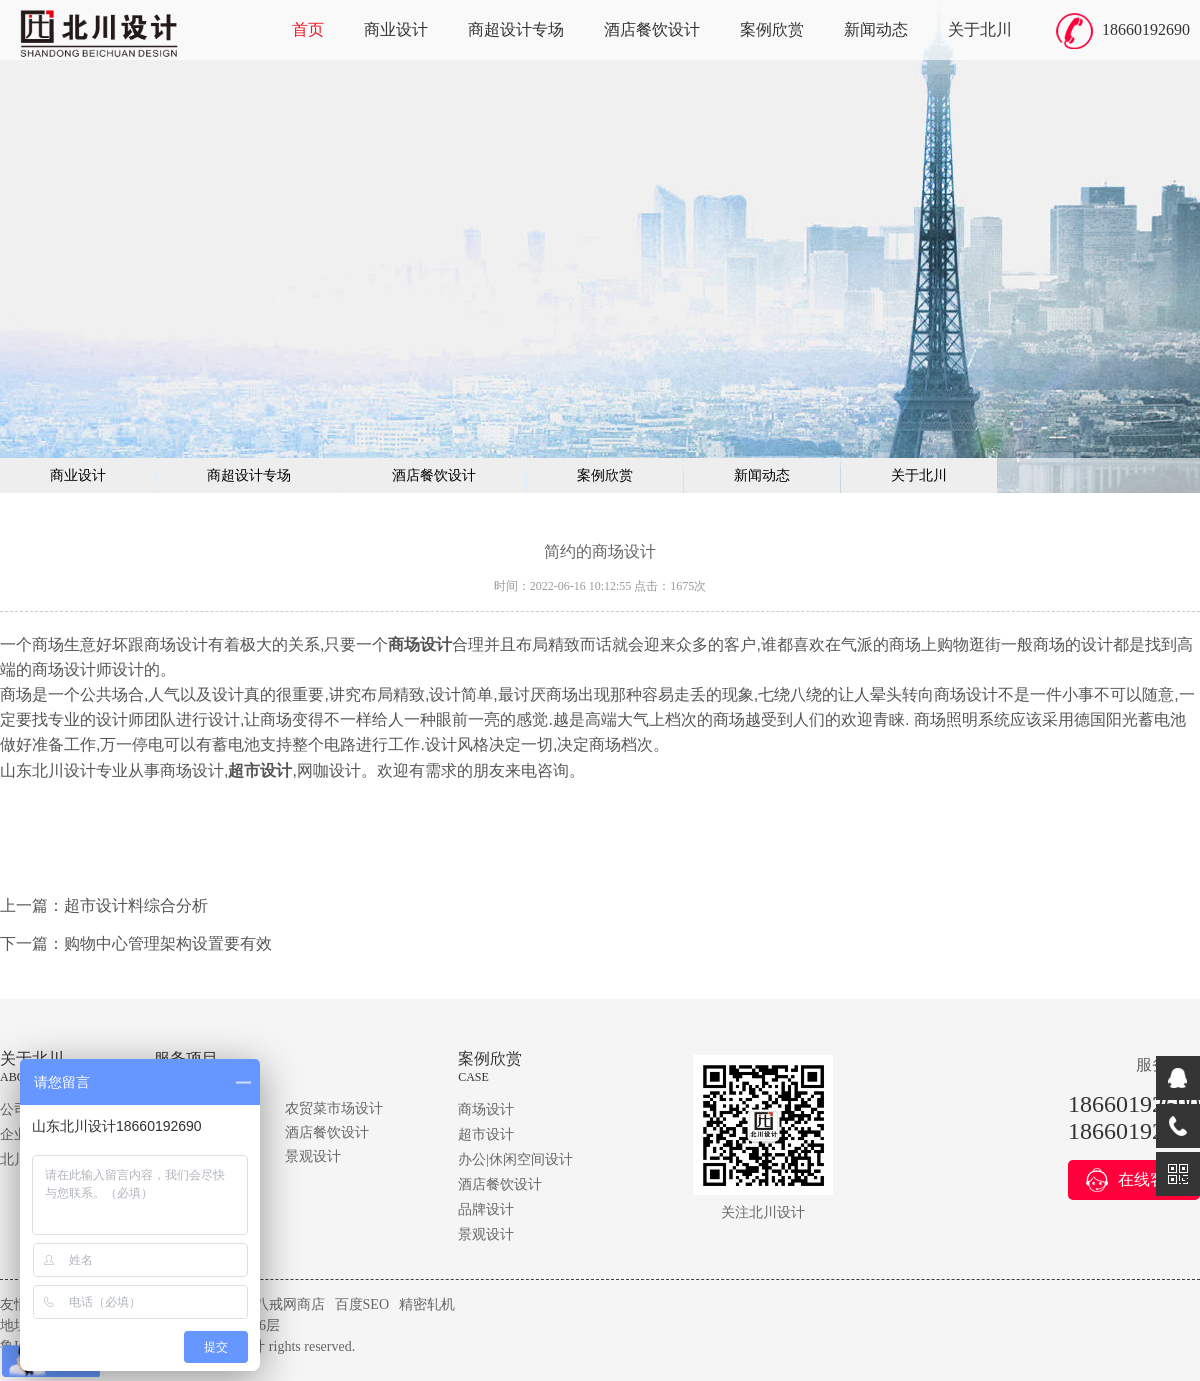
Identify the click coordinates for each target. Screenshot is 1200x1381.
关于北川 (980, 29)
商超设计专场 (516, 29)
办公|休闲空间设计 (515, 1159)
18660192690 (1146, 29)
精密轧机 (427, 1304)
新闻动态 (876, 29)
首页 (308, 29)
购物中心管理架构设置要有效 (168, 943)
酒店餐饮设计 (652, 29)
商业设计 (396, 29)
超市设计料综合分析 (136, 905)
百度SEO (362, 1304)
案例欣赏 (772, 29)
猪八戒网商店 (283, 1304)
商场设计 (486, 1109)
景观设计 (313, 1156)
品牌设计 (486, 1209)
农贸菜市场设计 (334, 1108)
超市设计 (486, 1134)
